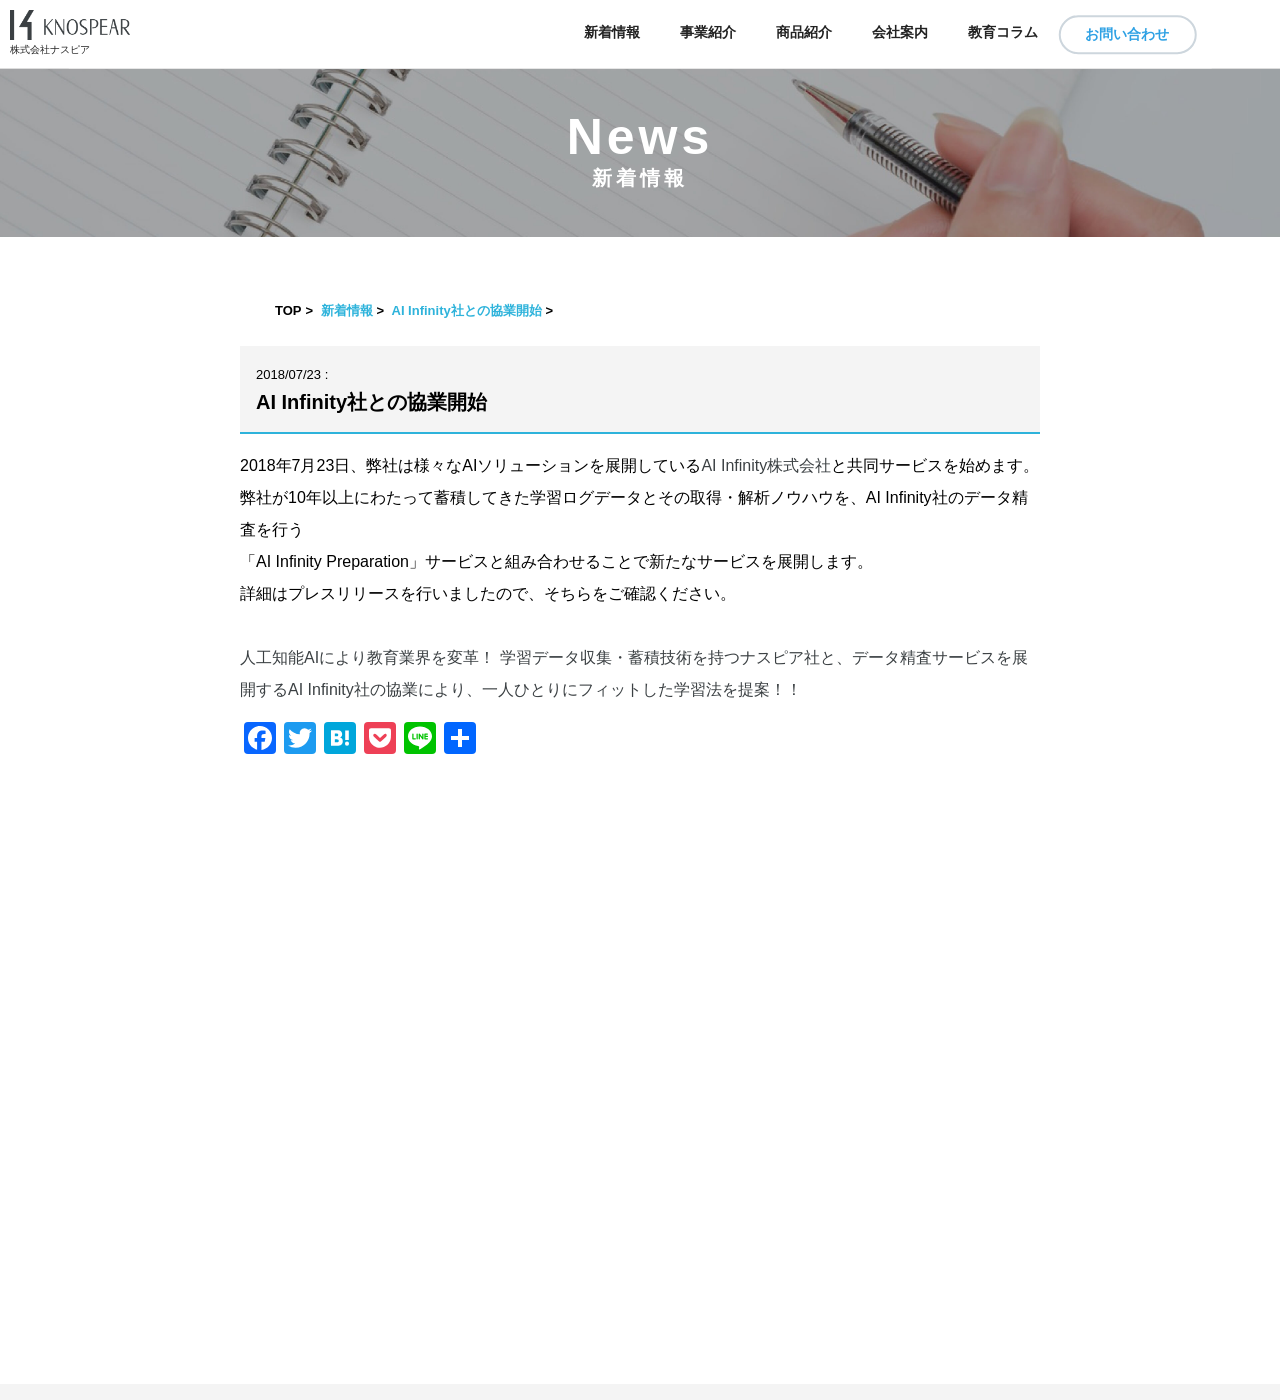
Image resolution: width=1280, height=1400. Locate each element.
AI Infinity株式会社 (766, 465)
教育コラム (1003, 32)
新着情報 (612, 32)
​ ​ (640, 1392)
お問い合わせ (1127, 34)
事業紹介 (708, 32)
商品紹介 (804, 32)
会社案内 (900, 32)
